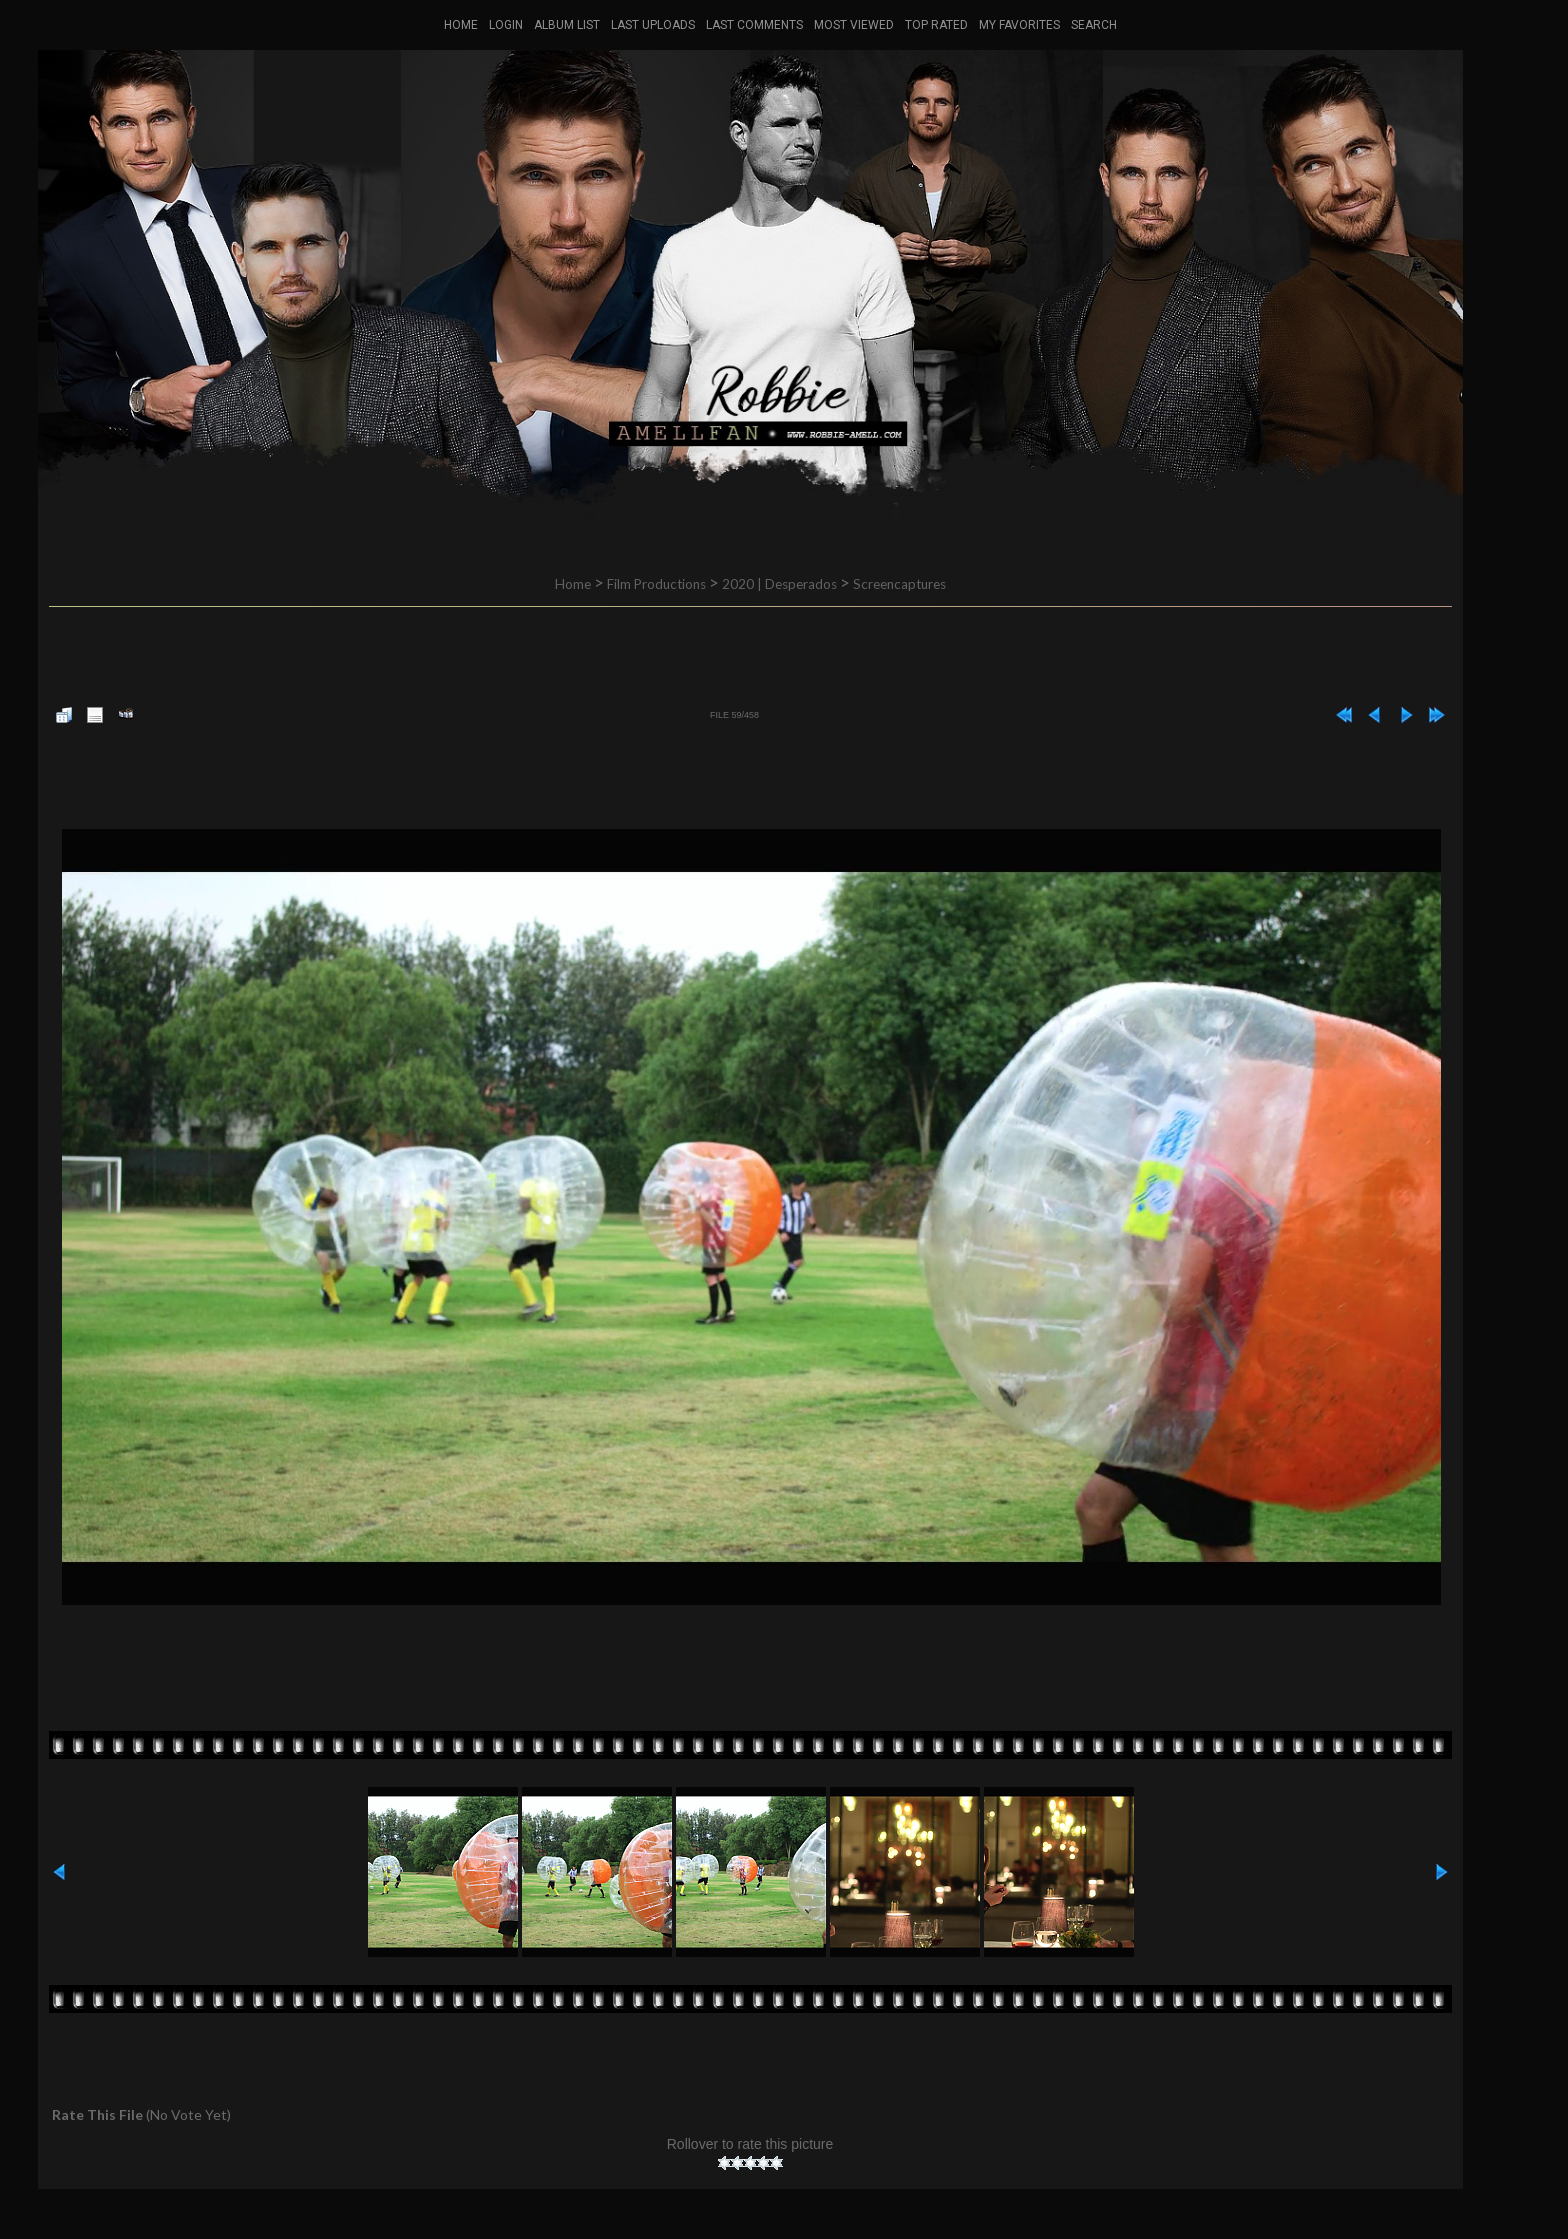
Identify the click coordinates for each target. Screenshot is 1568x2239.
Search (1094, 25)
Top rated (936, 25)
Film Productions (656, 584)
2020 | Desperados (779, 584)
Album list (567, 25)
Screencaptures (899, 584)
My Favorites (1019, 25)
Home (461, 25)
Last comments (754, 25)
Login (506, 25)
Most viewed (854, 25)
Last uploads (653, 25)
